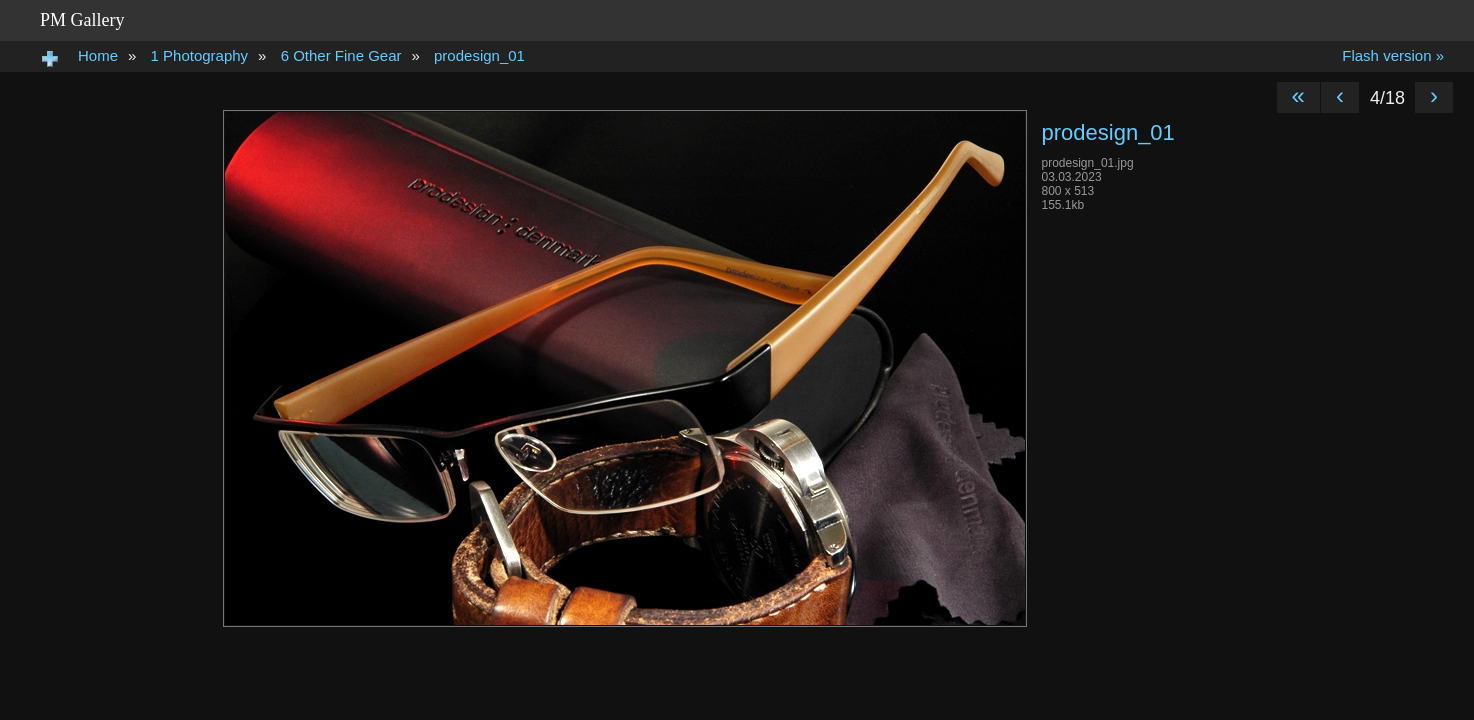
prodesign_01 (479, 55)
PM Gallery (82, 20)
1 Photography (200, 55)
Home (98, 55)
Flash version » (1393, 55)
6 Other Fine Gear (341, 55)
